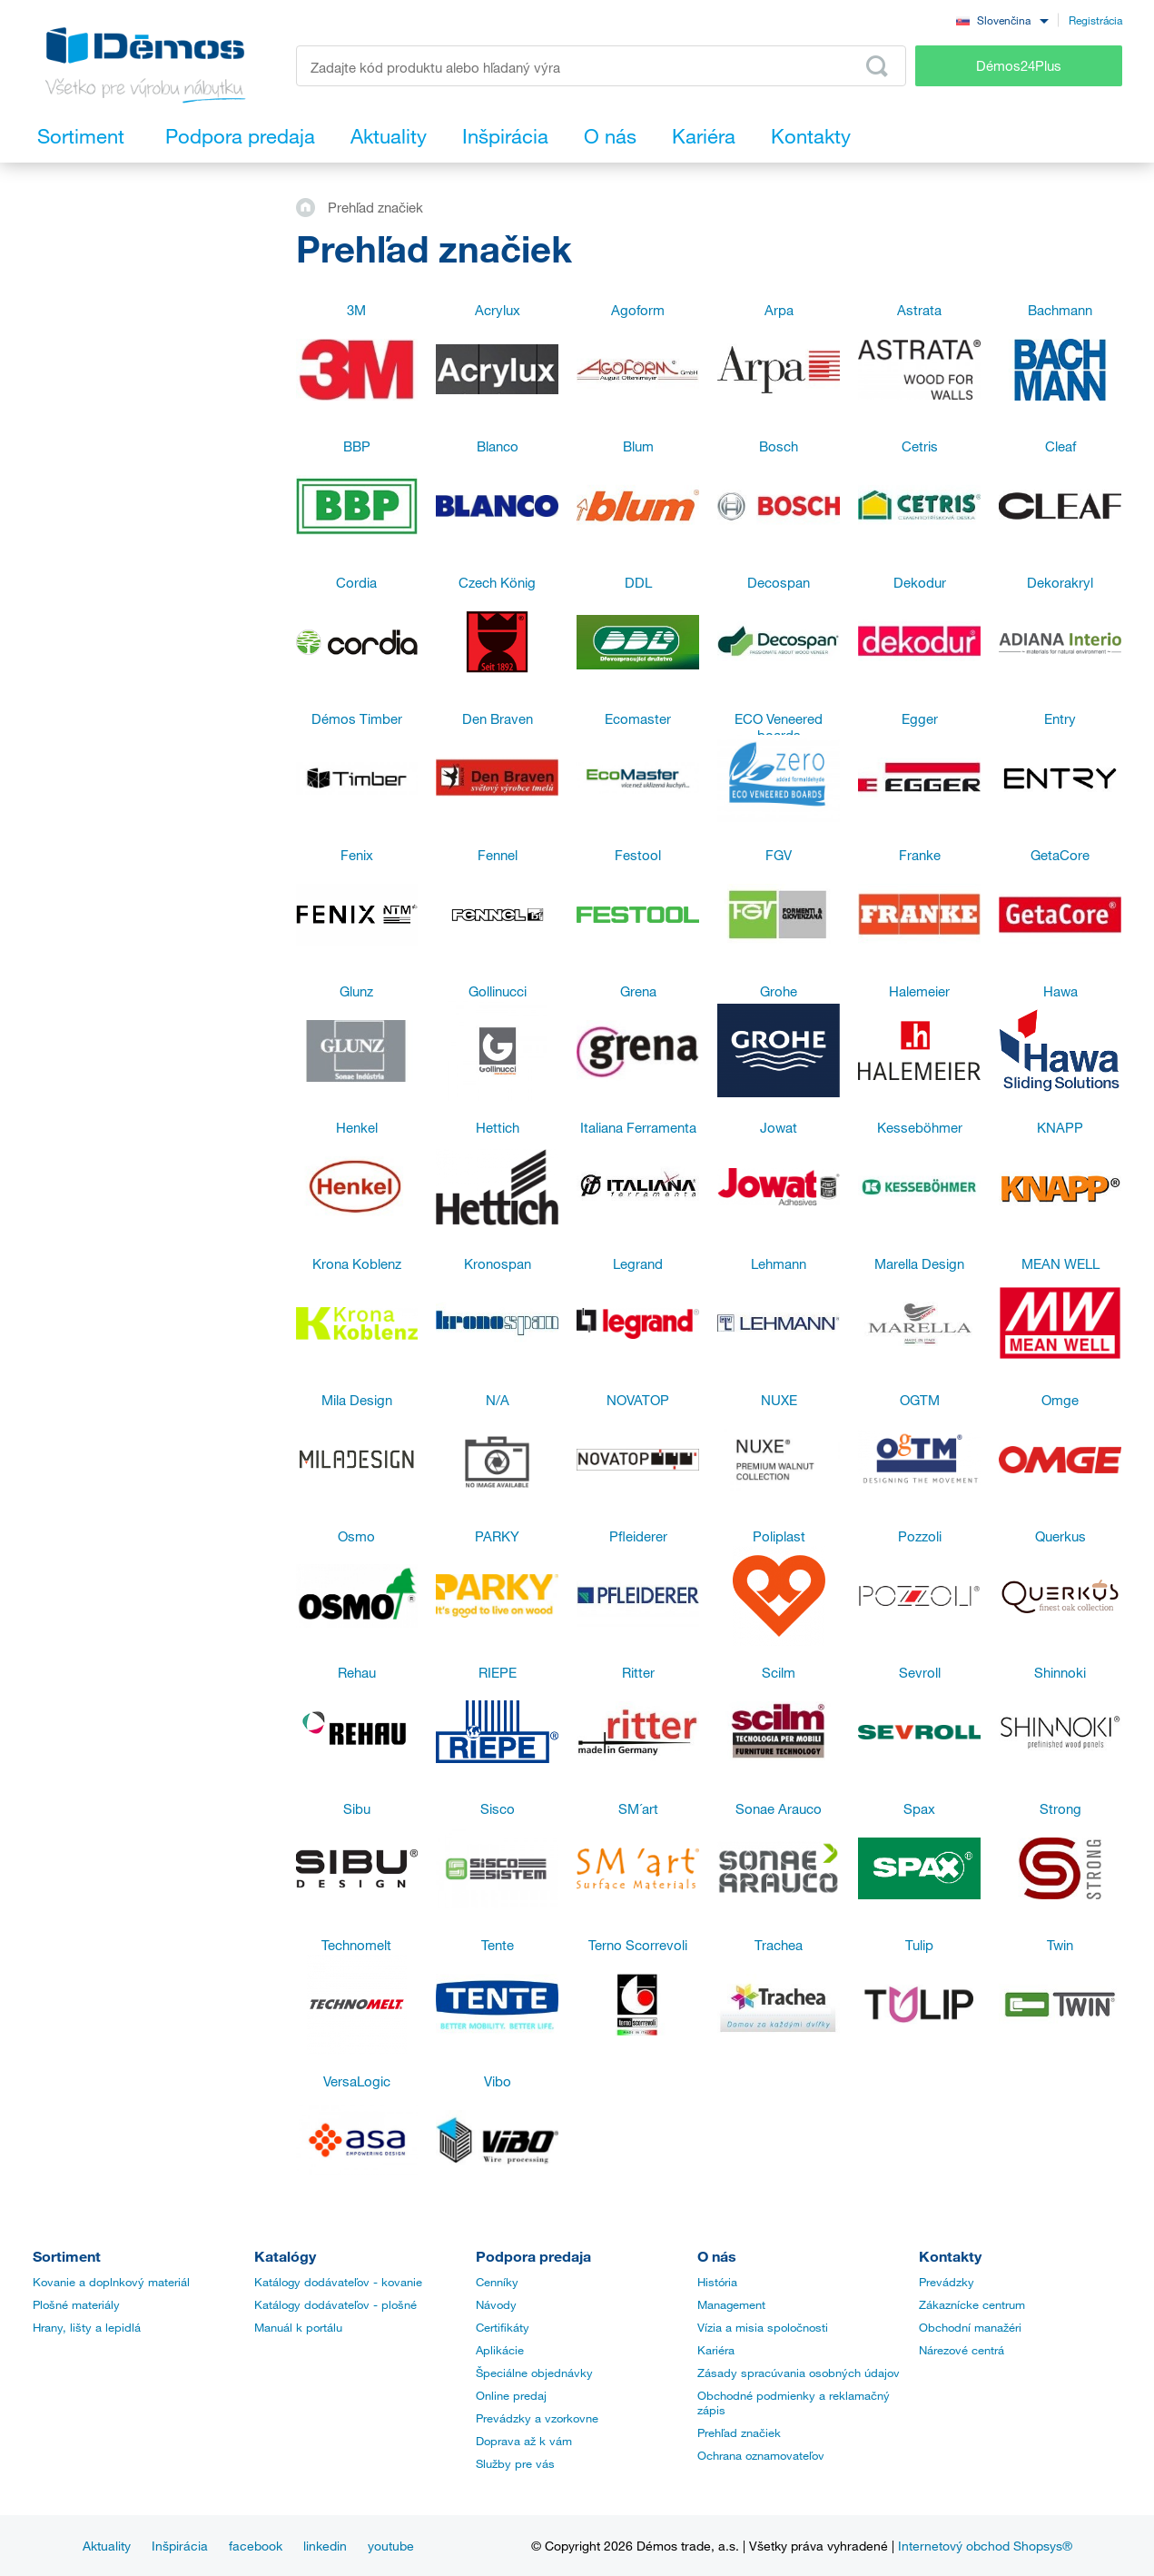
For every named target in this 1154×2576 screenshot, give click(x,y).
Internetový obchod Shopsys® (985, 2545)
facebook (255, 2545)
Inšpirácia (180, 2545)
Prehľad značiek (739, 2432)
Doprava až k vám (524, 2440)
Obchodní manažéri (970, 2327)
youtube (391, 2545)
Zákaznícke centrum (972, 2304)
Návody (496, 2304)
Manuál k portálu (298, 2327)
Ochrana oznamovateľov (760, 2455)
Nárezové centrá (961, 2350)
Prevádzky (946, 2281)
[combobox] (1002, 19)
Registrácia (1095, 20)
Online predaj (511, 2395)
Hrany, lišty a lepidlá (87, 2327)
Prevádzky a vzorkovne (537, 2418)
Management (731, 2304)
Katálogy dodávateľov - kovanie (338, 2281)
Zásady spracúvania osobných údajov (798, 2372)
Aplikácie (500, 2350)
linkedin (325, 2545)
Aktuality (107, 2545)
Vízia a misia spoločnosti (762, 2327)
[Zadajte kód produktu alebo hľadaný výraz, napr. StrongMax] (601, 65)
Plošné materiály (76, 2304)
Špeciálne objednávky (534, 2372)
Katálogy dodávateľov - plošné (335, 2304)
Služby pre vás (515, 2463)
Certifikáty (502, 2327)
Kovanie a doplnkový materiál (111, 2281)
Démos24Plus (1018, 65)
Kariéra (716, 2350)
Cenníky (497, 2281)
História (717, 2281)
